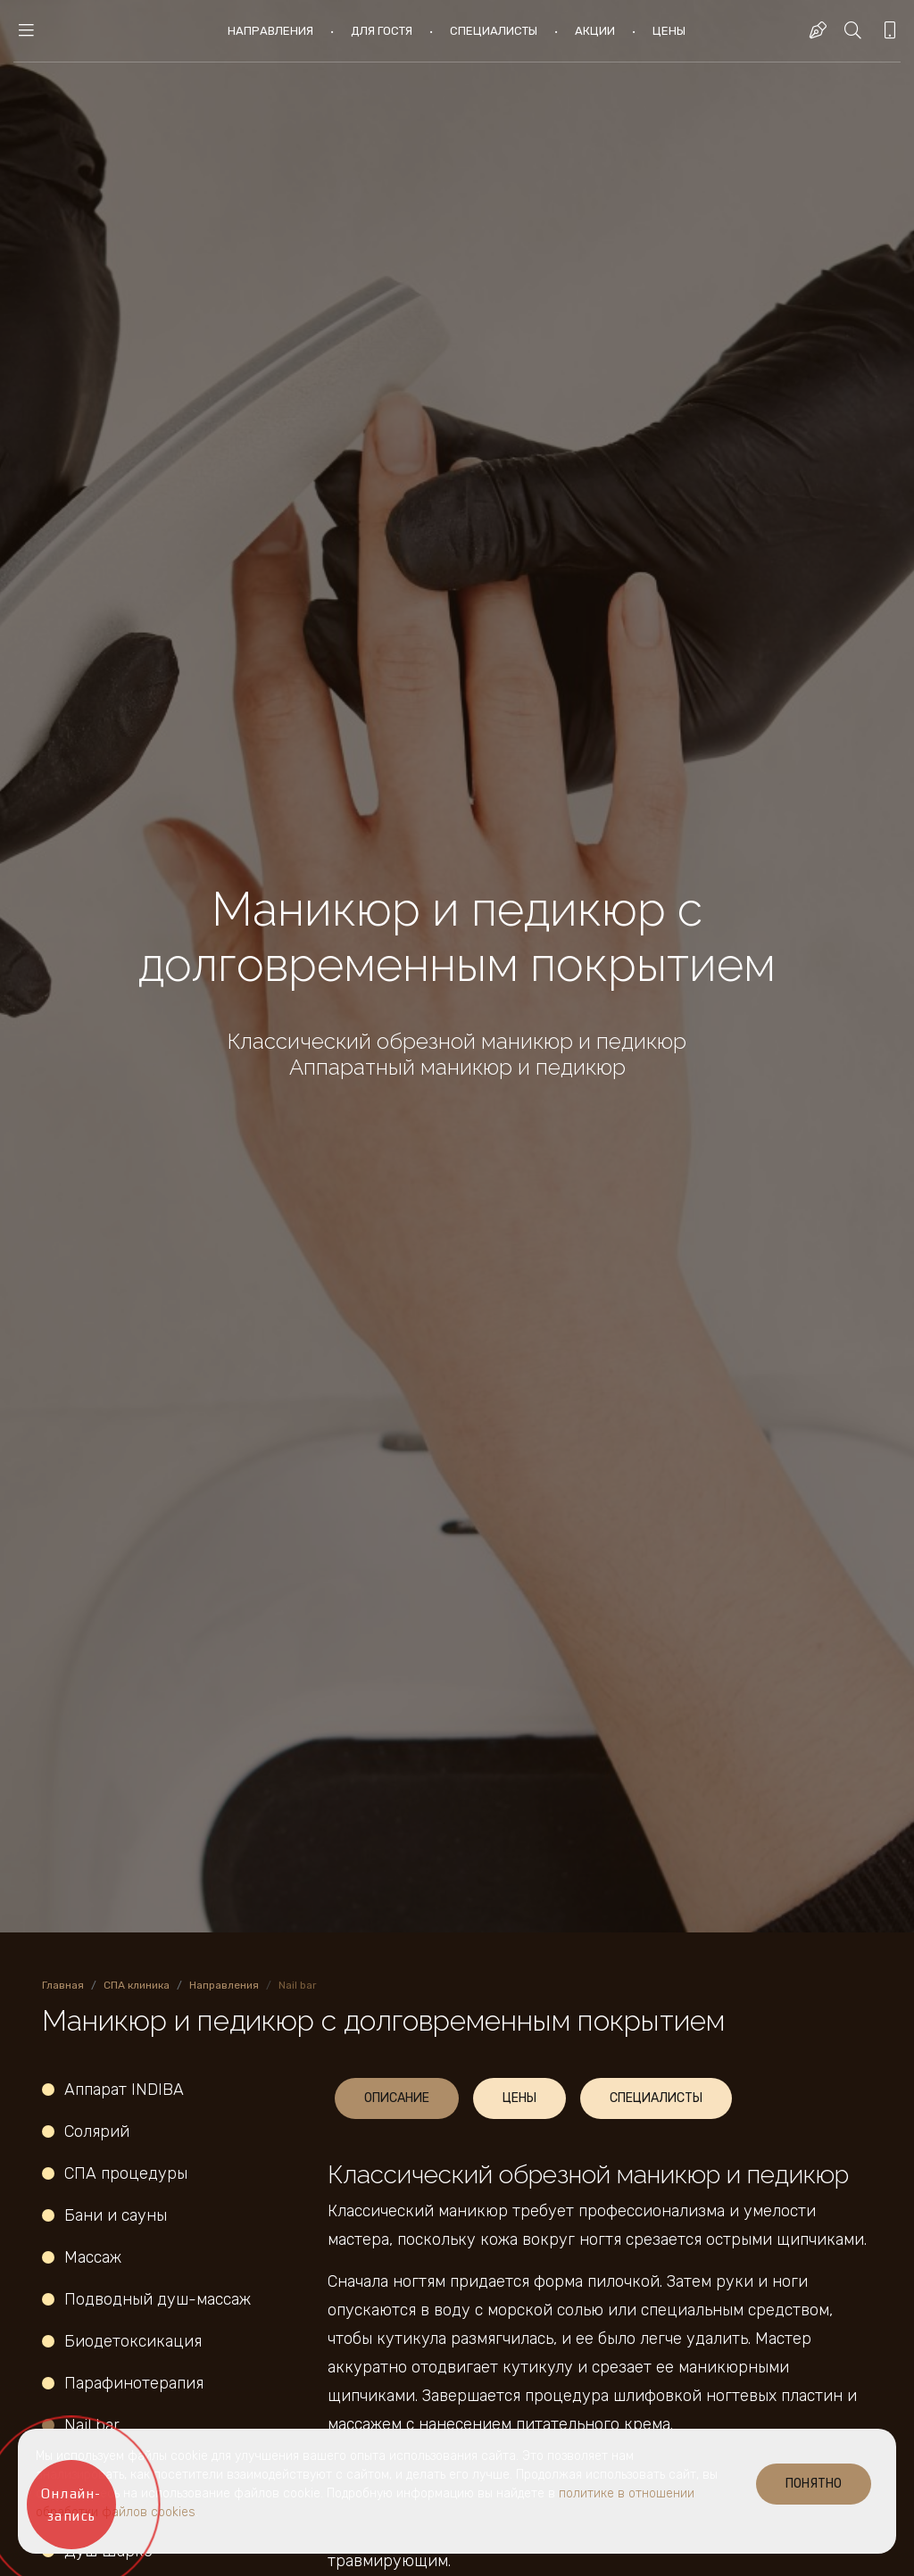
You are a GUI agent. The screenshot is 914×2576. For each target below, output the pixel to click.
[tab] (397, 2098)
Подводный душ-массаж (159, 2299)
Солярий (96, 2131)
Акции (595, 30)
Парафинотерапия (134, 2383)
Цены (669, 30)
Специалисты (493, 30)
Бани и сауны (115, 2215)
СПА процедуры (125, 2173)
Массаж (92, 2257)
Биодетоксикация (133, 2341)
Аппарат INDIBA (124, 2089)
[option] (457, 966)
